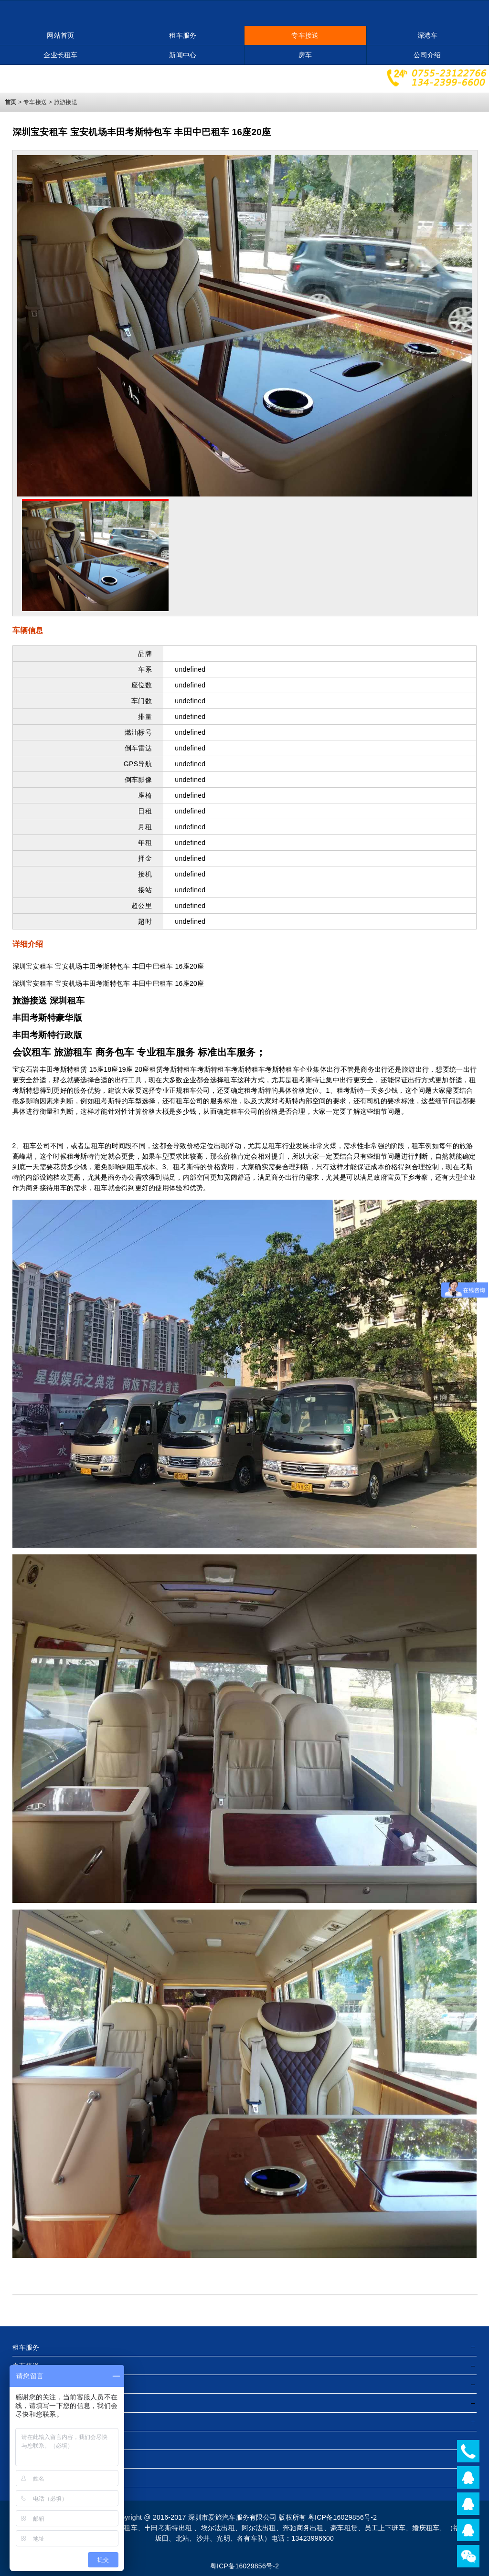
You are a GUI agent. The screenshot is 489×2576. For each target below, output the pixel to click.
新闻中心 (182, 55)
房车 (305, 55)
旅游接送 (65, 102)
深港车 (427, 35)
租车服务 (182, 35)
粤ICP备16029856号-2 (244, 2566)
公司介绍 (427, 55)
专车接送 (305, 35)
